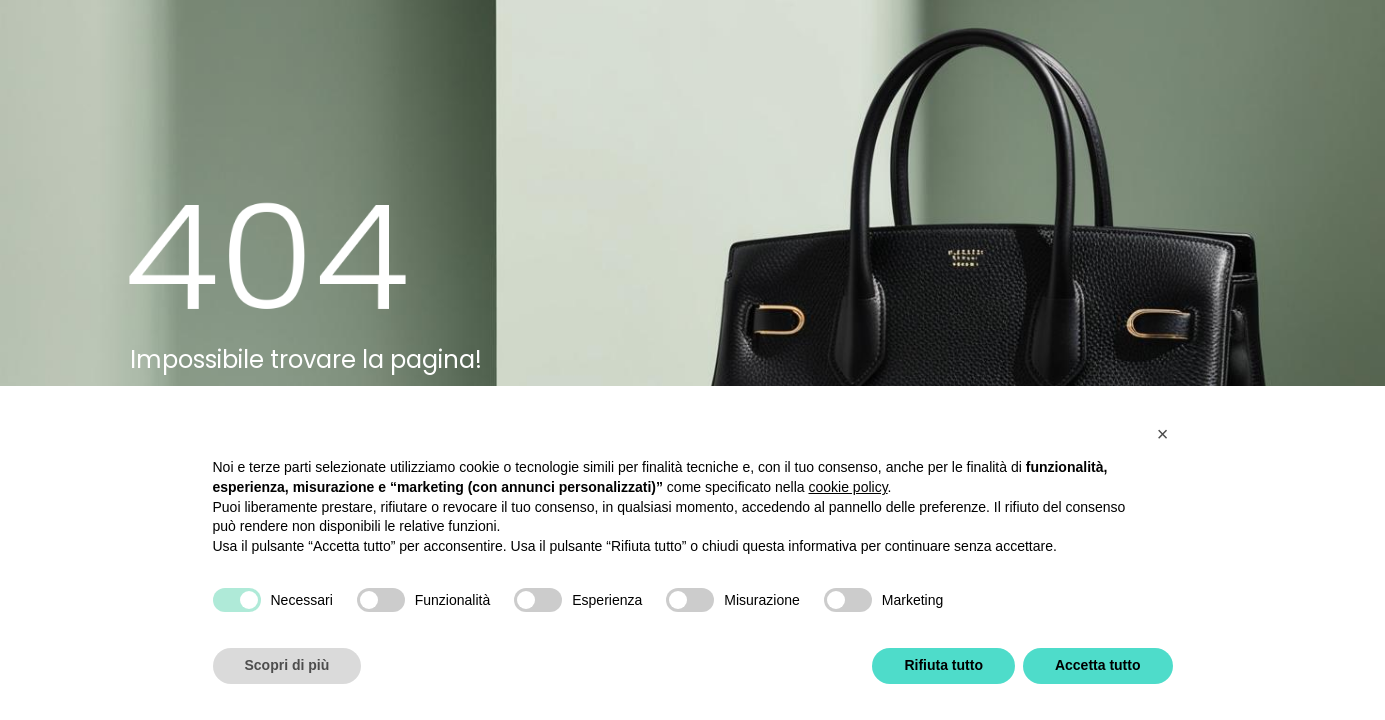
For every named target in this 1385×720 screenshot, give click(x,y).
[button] (1163, 434)
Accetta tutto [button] (1098, 665)
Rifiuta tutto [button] (943, 665)
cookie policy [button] (847, 487)
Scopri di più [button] (287, 665)
